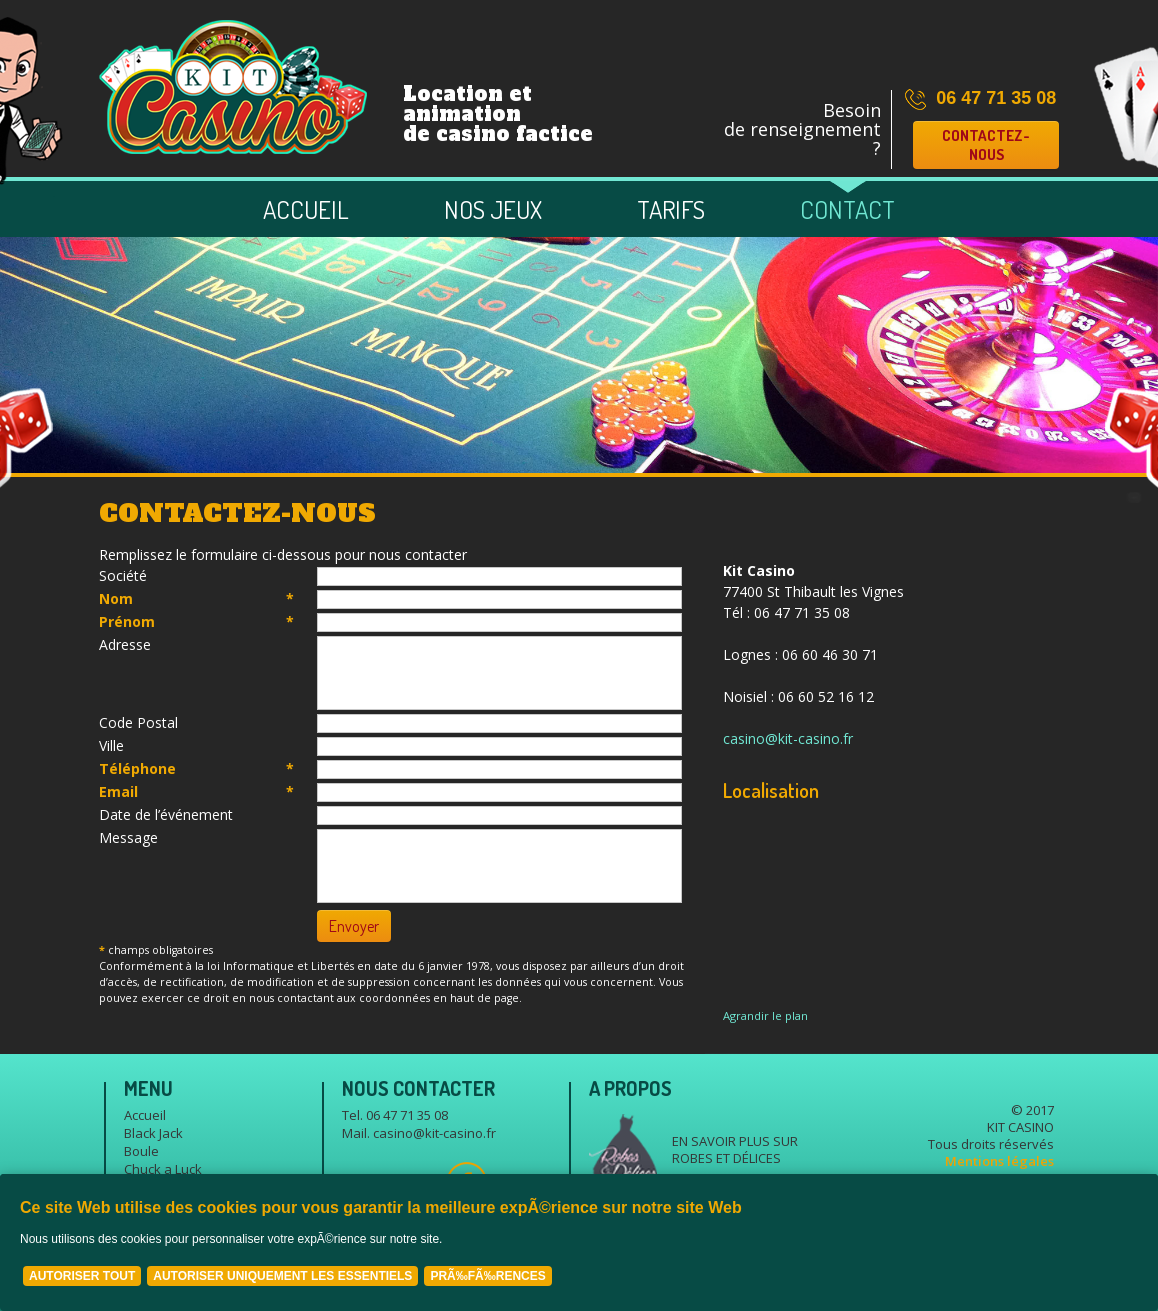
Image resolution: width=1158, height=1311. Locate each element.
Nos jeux (493, 209)
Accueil (306, 209)
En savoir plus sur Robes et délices (735, 1149)
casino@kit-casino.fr (788, 738)
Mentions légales (999, 1161)
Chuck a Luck (163, 1169)
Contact (847, 209)
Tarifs (671, 209)
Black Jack (153, 1133)
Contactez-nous (986, 145)
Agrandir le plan (765, 1015)
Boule (141, 1151)
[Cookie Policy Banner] (579, 1242)
